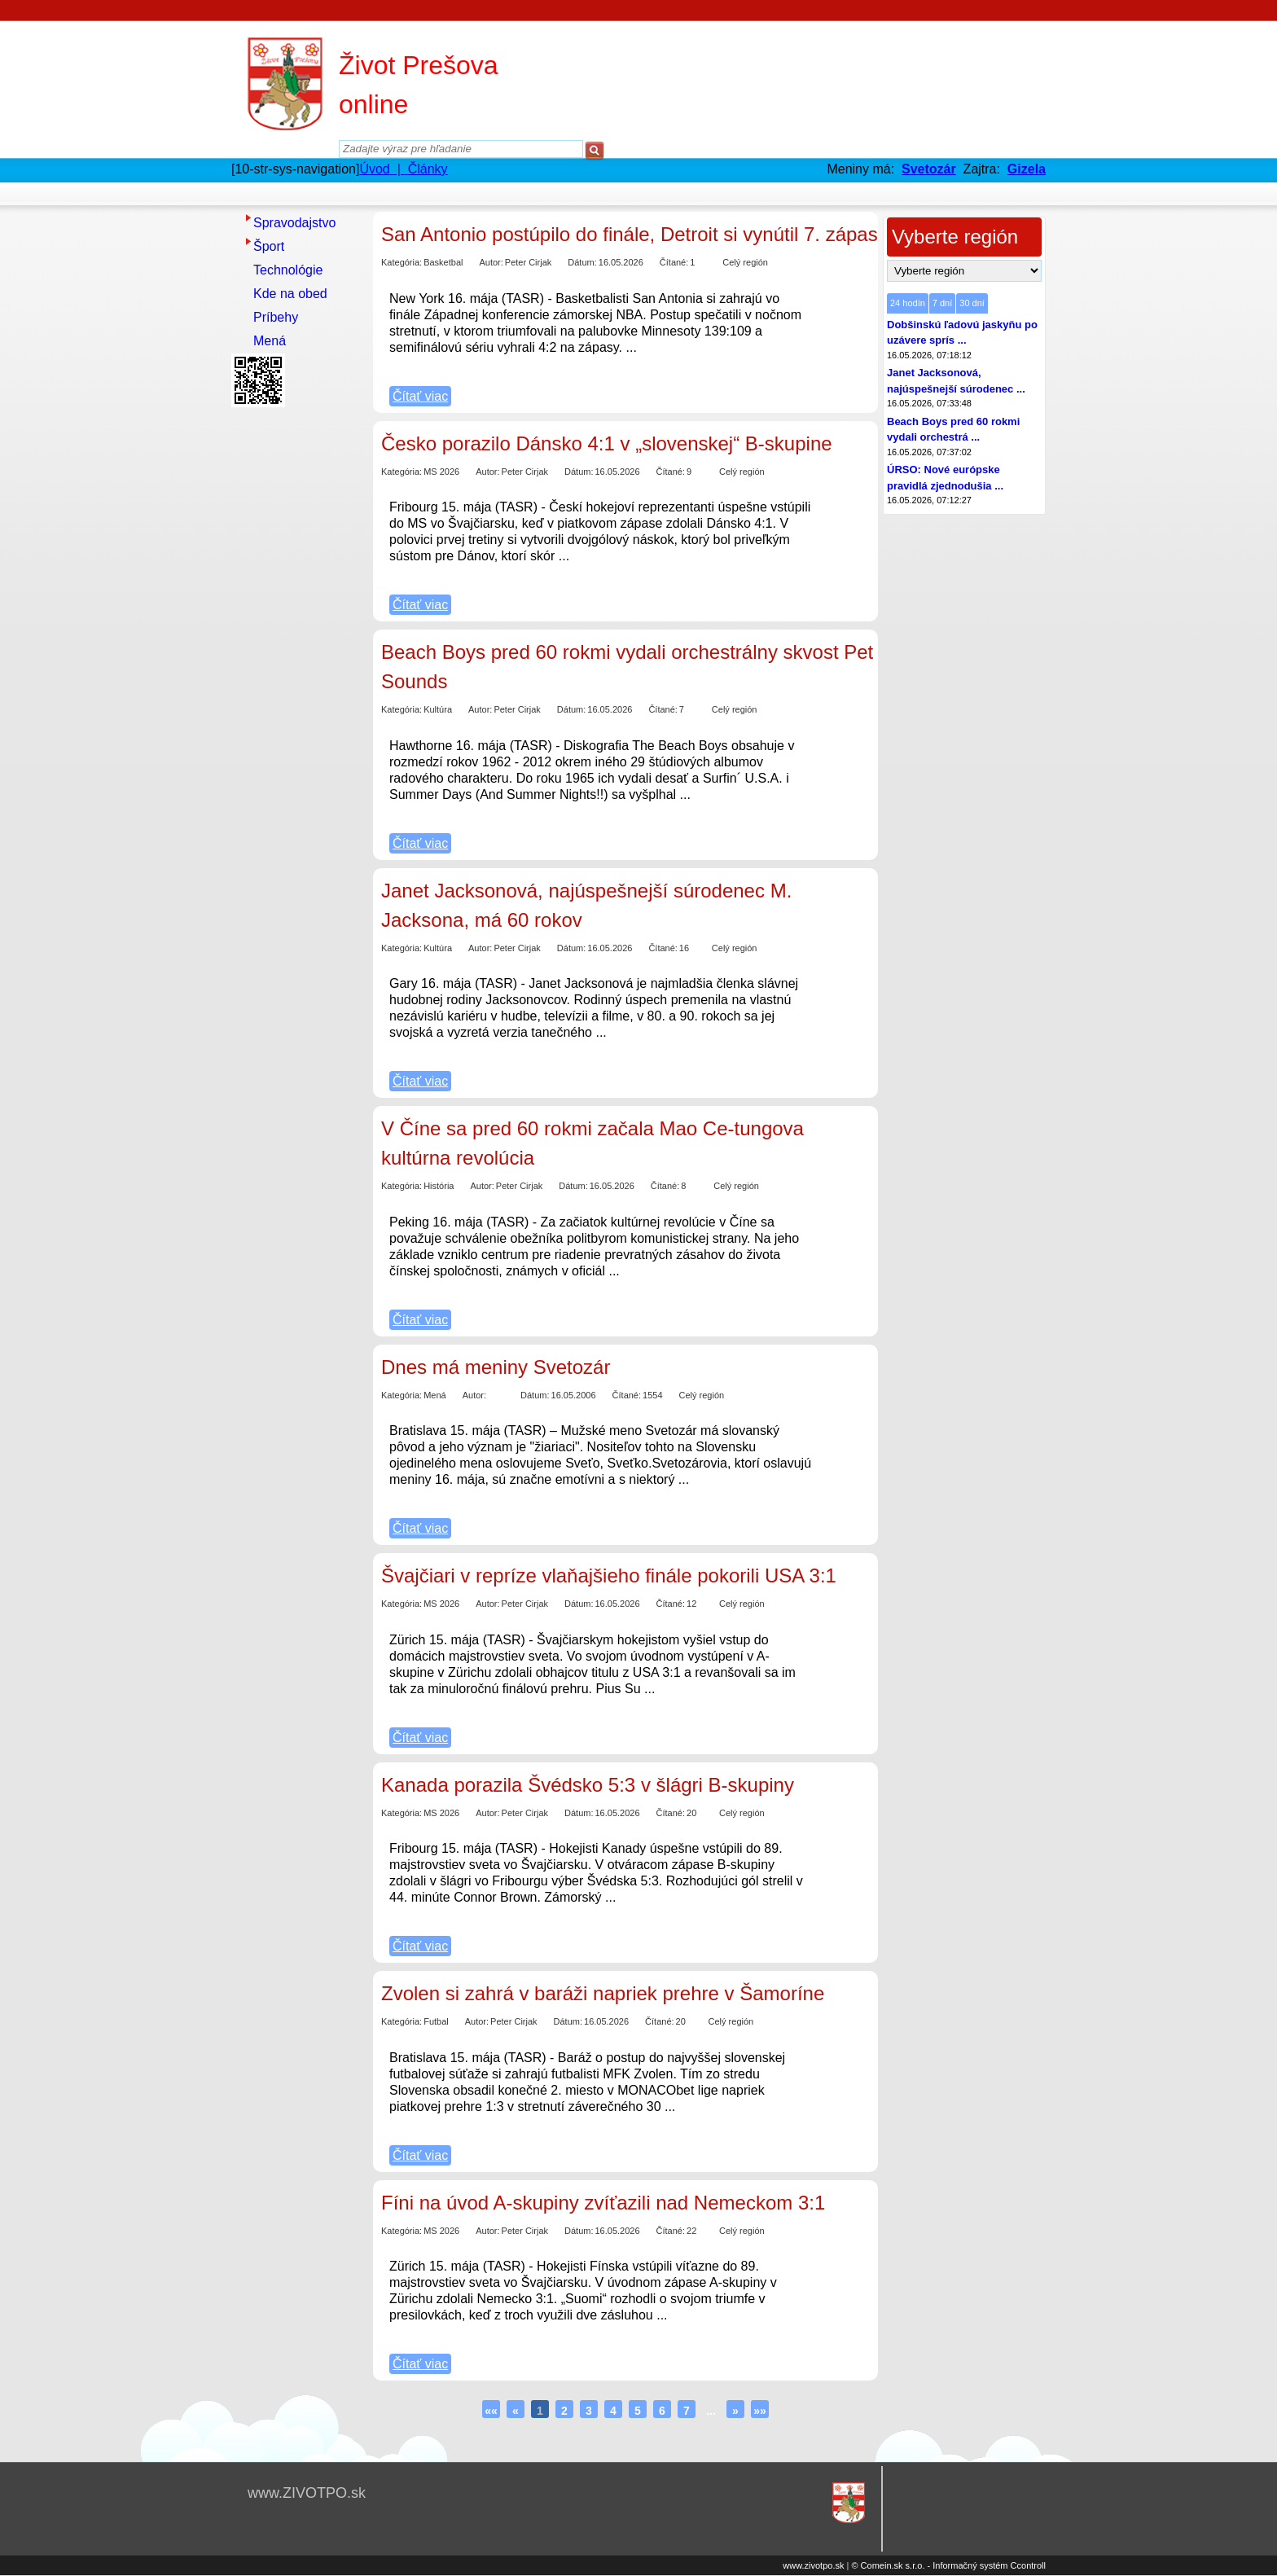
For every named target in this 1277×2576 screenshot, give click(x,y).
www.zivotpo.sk (813, 2565)
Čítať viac (420, 396)
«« (491, 2410)
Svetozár (929, 169)
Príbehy (275, 317)
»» (759, 2410)
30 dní (972, 303)
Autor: (490, 262)
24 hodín (907, 303)
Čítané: (674, 262)
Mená (269, 341)
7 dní (942, 303)
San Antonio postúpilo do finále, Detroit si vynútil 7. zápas (629, 234)
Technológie (288, 270)
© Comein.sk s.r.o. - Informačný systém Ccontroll (948, 2565)
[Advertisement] (296, 657)
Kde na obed (290, 294)
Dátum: (582, 262)
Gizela (1026, 169)
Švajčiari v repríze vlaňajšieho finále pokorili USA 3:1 (608, 1575)
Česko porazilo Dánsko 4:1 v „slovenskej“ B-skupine (606, 443)
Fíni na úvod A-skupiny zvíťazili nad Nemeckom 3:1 (603, 2203)
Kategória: (401, 262)
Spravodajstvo (294, 223)
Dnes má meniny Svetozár (495, 1367)
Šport (268, 246)
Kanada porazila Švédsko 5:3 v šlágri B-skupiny (587, 1785)
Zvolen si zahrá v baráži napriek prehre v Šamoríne (602, 1993)
